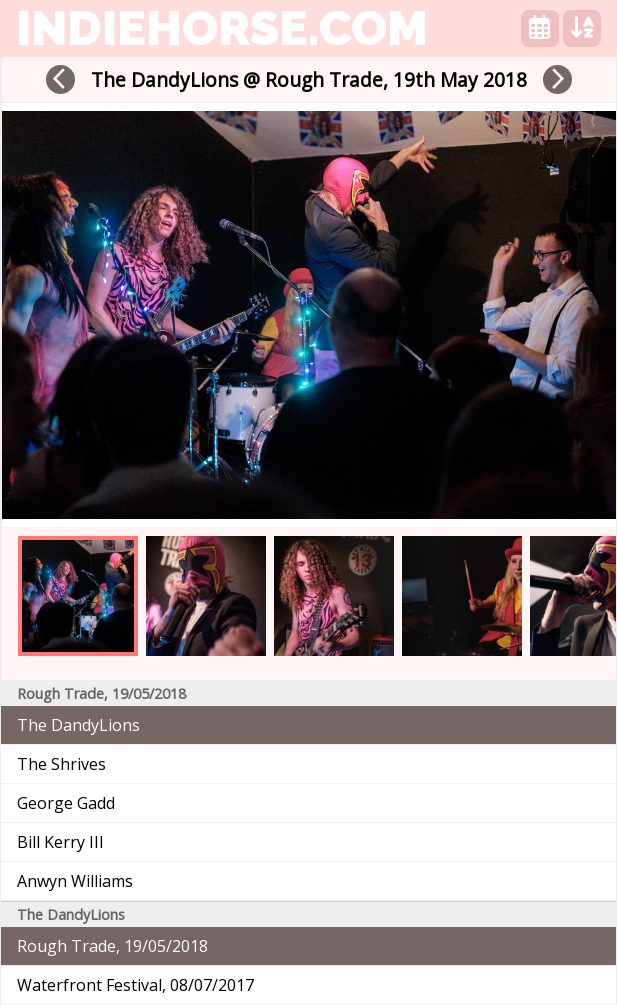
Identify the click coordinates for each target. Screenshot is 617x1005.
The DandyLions (78, 725)
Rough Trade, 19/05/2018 (112, 946)
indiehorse (222, 28)
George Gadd (66, 803)
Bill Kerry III (60, 842)
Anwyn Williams (75, 881)
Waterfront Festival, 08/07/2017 (135, 985)
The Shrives (61, 764)
